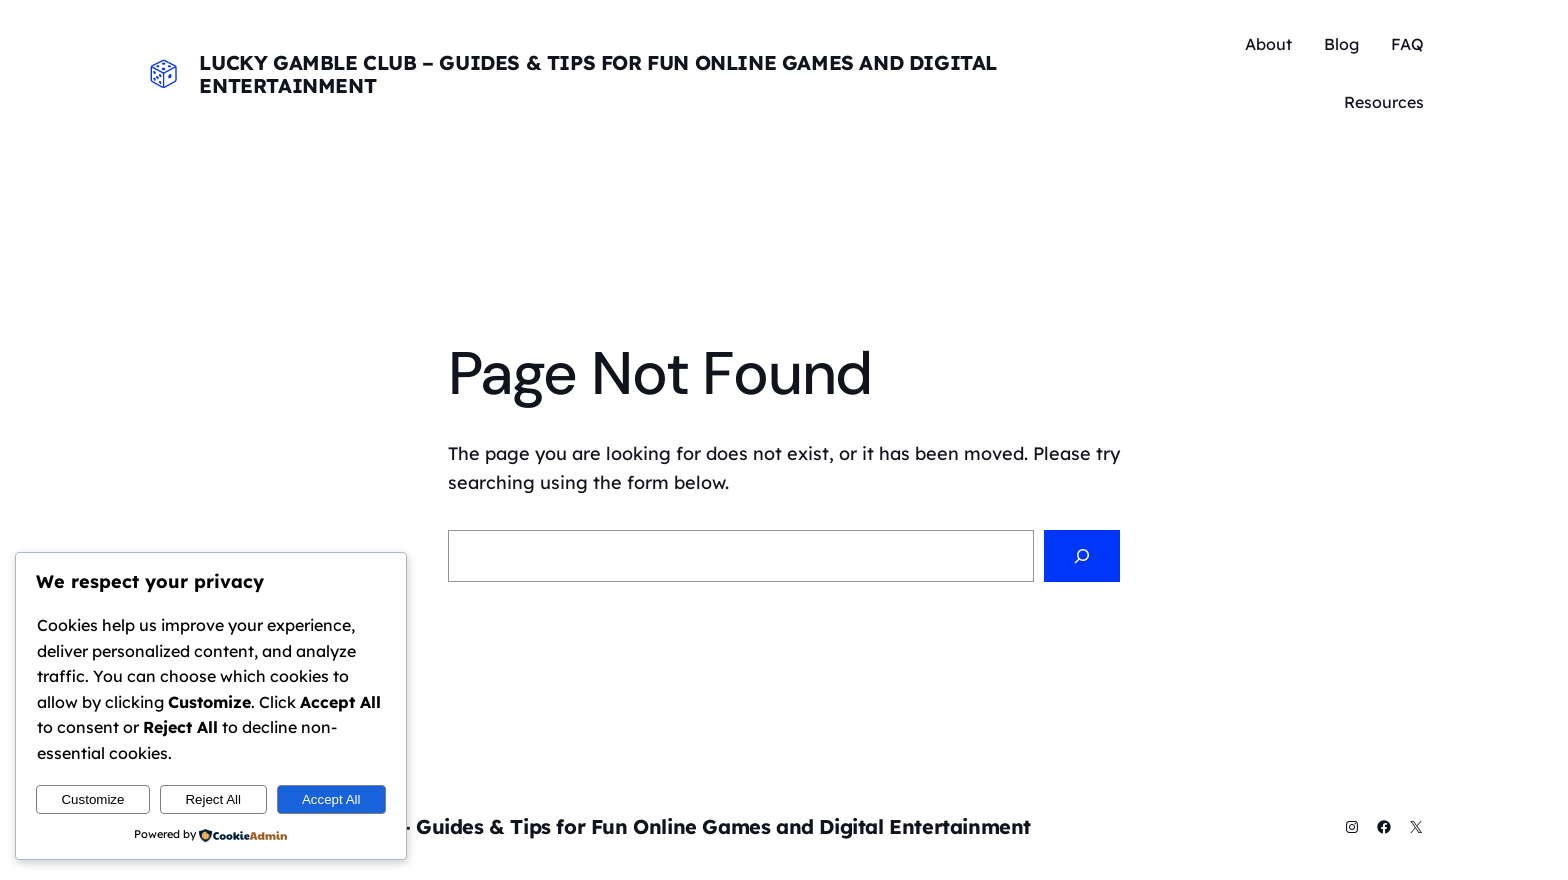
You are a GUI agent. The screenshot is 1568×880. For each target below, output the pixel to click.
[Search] (1082, 556)
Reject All (213, 799)
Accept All (331, 799)
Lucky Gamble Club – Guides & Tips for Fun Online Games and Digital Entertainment (598, 74)
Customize (92, 799)
